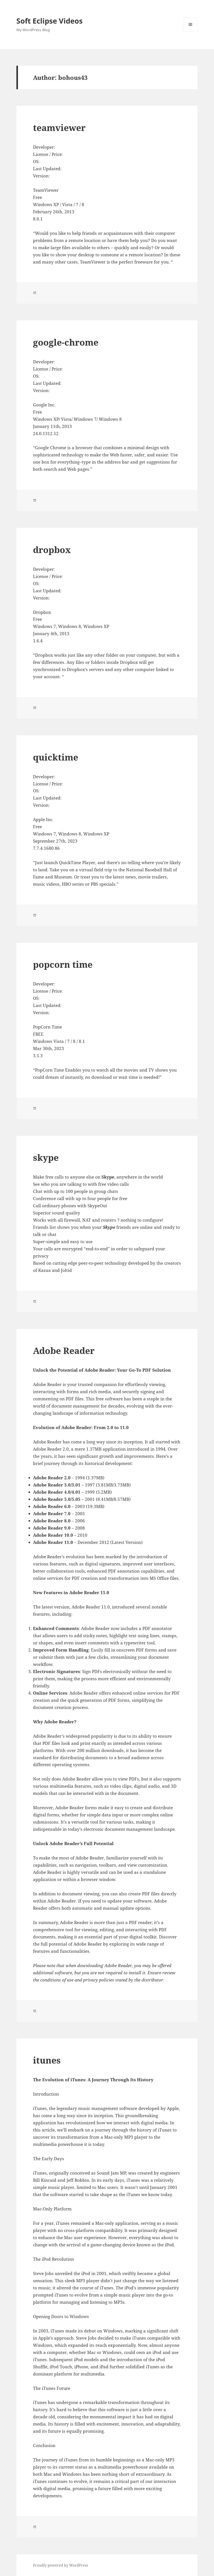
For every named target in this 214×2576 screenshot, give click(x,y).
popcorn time (63, 964)
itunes (47, 2060)
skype (46, 1157)
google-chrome (65, 342)
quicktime (55, 757)
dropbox (52, 550)
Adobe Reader (64, 1350)
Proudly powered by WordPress (60, 2565)
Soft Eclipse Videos (49, 21)
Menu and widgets (190, 31)
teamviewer (59, 127)
